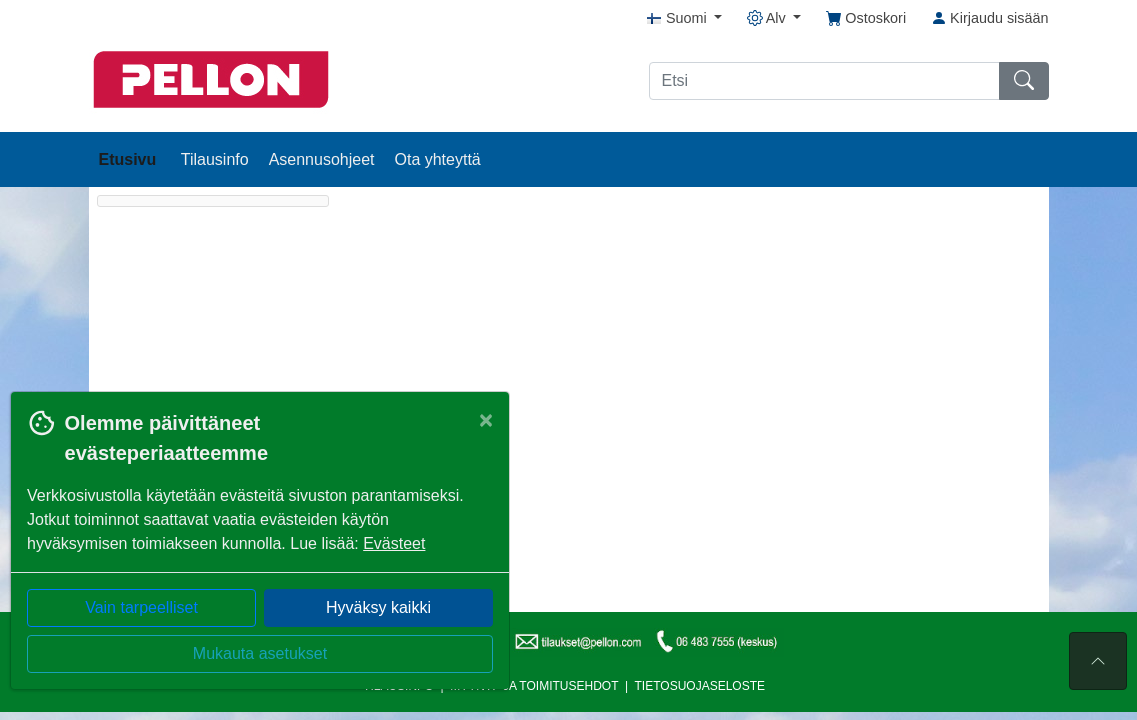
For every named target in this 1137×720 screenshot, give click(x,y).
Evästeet (394, 543)
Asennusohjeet (322, 159)
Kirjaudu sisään (989, 18)
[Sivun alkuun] (1098, 661)
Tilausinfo (215, 159)
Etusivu (130, 159)
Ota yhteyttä (437, 159)
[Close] (486, 420)
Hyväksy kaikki (378, 607)
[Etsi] (824, 81)
